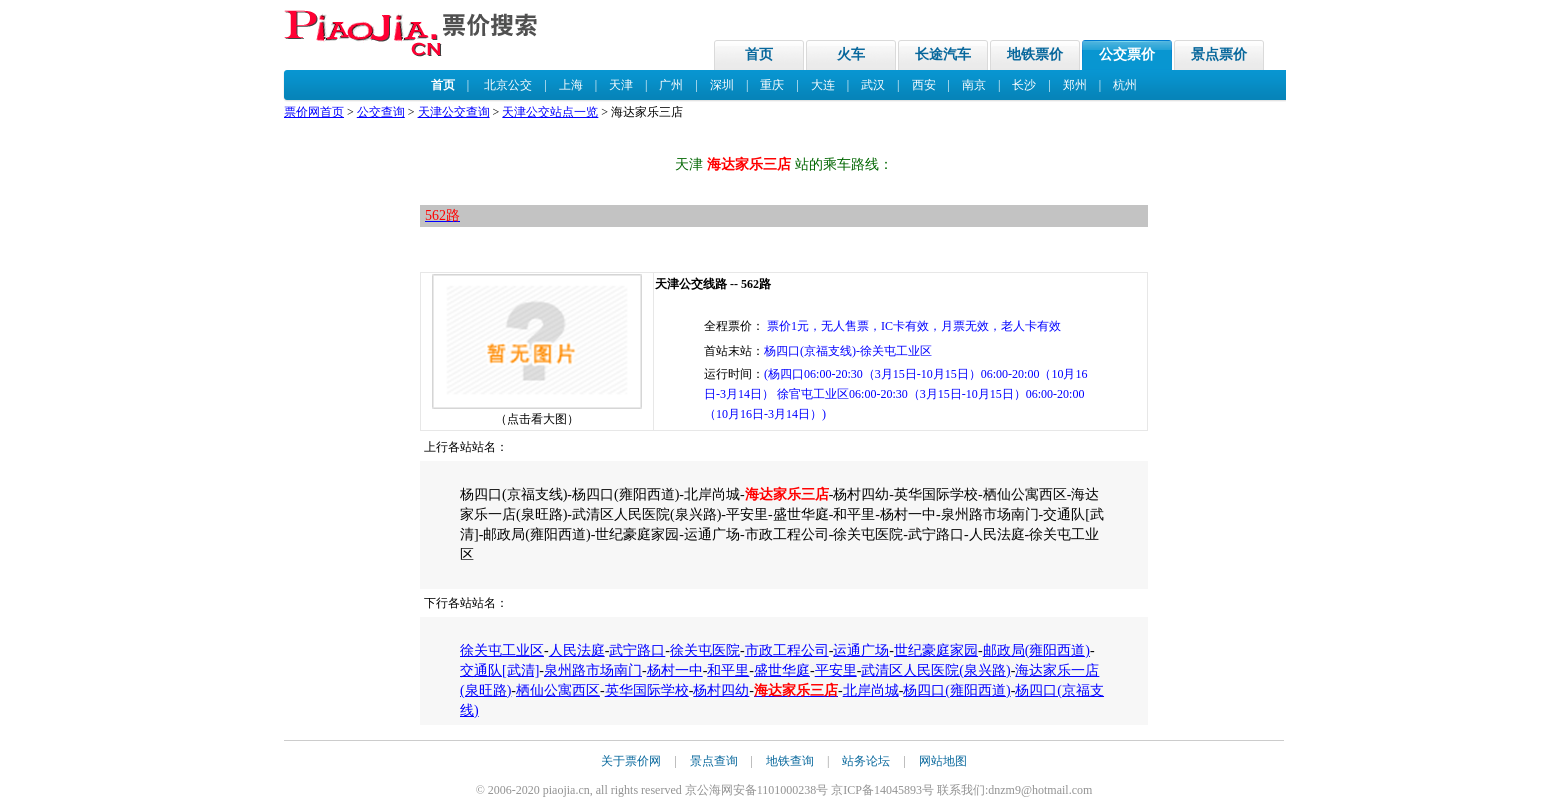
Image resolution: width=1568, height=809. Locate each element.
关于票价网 (631, 761)
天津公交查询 (454, 112)
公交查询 (381, 112)
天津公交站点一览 (550, 112)
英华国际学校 (647, 690)
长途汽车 (943, 54)
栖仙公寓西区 (558, 690)
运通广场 (861, 650)
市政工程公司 (787, 650)
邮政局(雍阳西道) (1036, 650)
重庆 (772, 85)
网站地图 (943, 761)
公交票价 (1127, 54)
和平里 (728, 670)
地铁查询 (790, 761)
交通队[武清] (499, 670)
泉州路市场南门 (593, 670)
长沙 (1024, 85)
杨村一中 (675, 670)
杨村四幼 (721, 690)
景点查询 (714, 761)
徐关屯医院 (705, 650)
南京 (974, 85)
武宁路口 (637, 650)
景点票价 (1219, 54)
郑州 (1075, 85)
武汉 (873, 85)
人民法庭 (577, 650)
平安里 (836, 670)
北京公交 (508, 85)
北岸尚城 (871, 690)
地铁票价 (1035, 54)
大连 (823, 85)
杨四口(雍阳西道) (956, 690)
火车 (851, 54)
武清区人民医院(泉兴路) (935, 670)
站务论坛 (866, 761)
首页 (759, 54)
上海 (571, 85)
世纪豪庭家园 (936, 650)
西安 (924, 85)
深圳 (722, 85)
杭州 (1125, 85)
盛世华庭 (782, 670)
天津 (621, 85)
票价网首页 (314, 112)
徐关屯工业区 (502, 650)
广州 (671, 85)
